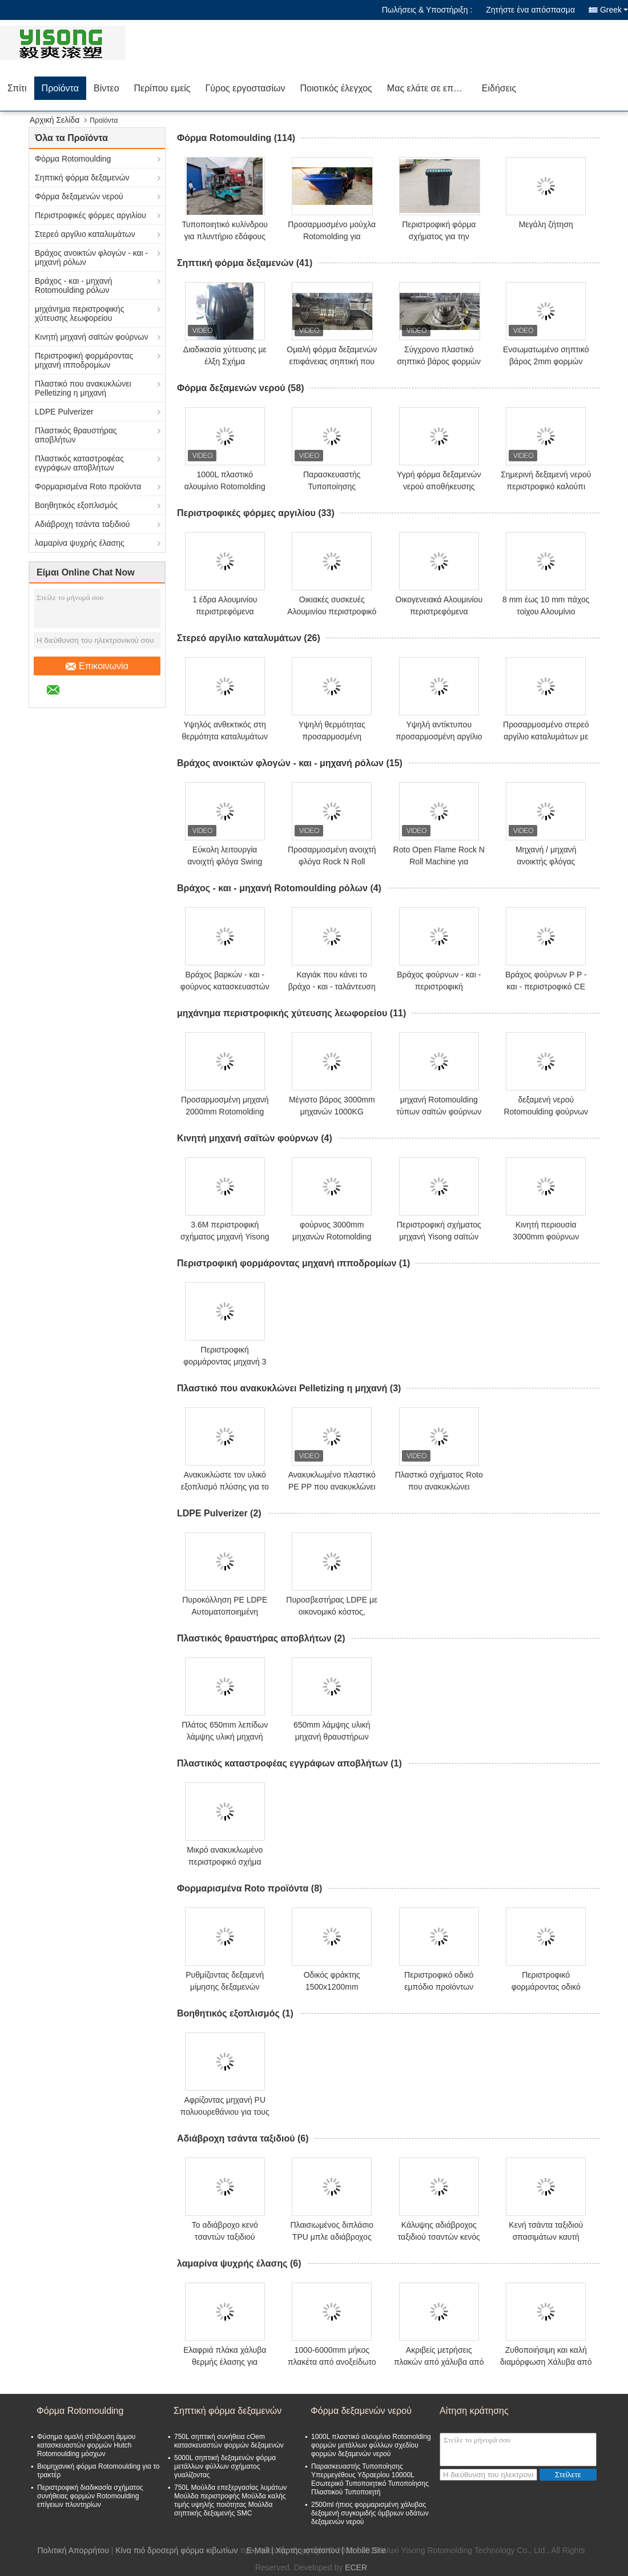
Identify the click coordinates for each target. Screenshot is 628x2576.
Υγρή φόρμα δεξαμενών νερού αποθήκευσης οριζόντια (439, 486)
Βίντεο (106, 88)
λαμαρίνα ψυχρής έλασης (79, 543)
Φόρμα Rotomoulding (73, 158)
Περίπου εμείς (162, 88)
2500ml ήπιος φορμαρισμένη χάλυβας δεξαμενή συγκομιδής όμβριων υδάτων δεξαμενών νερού (370, 2513)
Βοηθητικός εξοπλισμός (76, 505)
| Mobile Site (364, 2550)
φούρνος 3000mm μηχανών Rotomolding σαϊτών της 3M (331, 1236)
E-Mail (258, 2550)
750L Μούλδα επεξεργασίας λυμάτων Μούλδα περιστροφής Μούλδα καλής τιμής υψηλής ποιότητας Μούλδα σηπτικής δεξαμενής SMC (230, 2500)
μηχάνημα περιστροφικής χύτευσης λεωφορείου (79, 313)
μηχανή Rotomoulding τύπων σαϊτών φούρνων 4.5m (438, 1111)
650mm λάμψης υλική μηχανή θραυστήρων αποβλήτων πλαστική (331, 1736)
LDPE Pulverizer (64, 411)
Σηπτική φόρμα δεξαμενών (82, 177)
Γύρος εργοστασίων (245, 88)
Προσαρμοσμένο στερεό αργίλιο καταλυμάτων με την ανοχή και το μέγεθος (546, 736)
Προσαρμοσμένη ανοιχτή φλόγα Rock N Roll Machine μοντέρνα (332, 861)
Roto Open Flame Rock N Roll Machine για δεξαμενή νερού (439, 861)
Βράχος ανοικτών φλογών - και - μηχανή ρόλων (91, 257)
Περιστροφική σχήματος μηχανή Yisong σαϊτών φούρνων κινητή (439, 1236)
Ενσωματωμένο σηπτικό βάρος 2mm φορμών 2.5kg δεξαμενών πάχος (546, 361)
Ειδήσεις (499, 88)
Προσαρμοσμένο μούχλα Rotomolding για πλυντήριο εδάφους (332, 236)
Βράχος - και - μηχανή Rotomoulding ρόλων (73, 285)
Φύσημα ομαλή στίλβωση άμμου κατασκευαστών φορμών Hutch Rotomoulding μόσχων (86, 2445)
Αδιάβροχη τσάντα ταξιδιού (82, 524)
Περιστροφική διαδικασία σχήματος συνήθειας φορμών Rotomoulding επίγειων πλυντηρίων (90, 2496)
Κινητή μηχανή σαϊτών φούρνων (91, 336)
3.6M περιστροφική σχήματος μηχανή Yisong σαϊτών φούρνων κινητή (224, 1236)
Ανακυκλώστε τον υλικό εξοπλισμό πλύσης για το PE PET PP (225, 1486)
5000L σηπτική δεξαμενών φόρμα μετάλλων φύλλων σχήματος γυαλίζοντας (225, 2466)
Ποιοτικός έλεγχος (336, 88)
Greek (614, 9)
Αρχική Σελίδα (54, 119)
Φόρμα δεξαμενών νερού (79, 196)
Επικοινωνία (97, 666)
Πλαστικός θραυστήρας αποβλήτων (76, 435)
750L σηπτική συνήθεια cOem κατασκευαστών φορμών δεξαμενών (229, 2441)
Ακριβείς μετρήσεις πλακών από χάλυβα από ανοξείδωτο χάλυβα (439, 2361)
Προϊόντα (60, 88)
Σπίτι (17, 88)
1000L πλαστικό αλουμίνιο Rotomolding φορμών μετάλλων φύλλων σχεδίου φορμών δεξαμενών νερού (371, 2445)
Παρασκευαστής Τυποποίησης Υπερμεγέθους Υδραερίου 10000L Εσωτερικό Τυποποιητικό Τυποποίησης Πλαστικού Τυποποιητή (370, 2479)
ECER (356, 2567)
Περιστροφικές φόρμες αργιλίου (90, 215)
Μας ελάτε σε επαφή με (430, 88)
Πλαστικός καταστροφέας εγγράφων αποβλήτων (79, 463)
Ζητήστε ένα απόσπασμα (530, 9)
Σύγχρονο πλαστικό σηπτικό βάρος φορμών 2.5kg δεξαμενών (439, 361)
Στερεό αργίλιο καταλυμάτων (85, 234)
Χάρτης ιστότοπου (308, 2550)
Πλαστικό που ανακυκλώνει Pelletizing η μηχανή (83, 388)
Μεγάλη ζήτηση (546, 224)
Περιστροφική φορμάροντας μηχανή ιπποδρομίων (84, 360)
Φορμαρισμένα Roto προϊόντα (88, 486)
